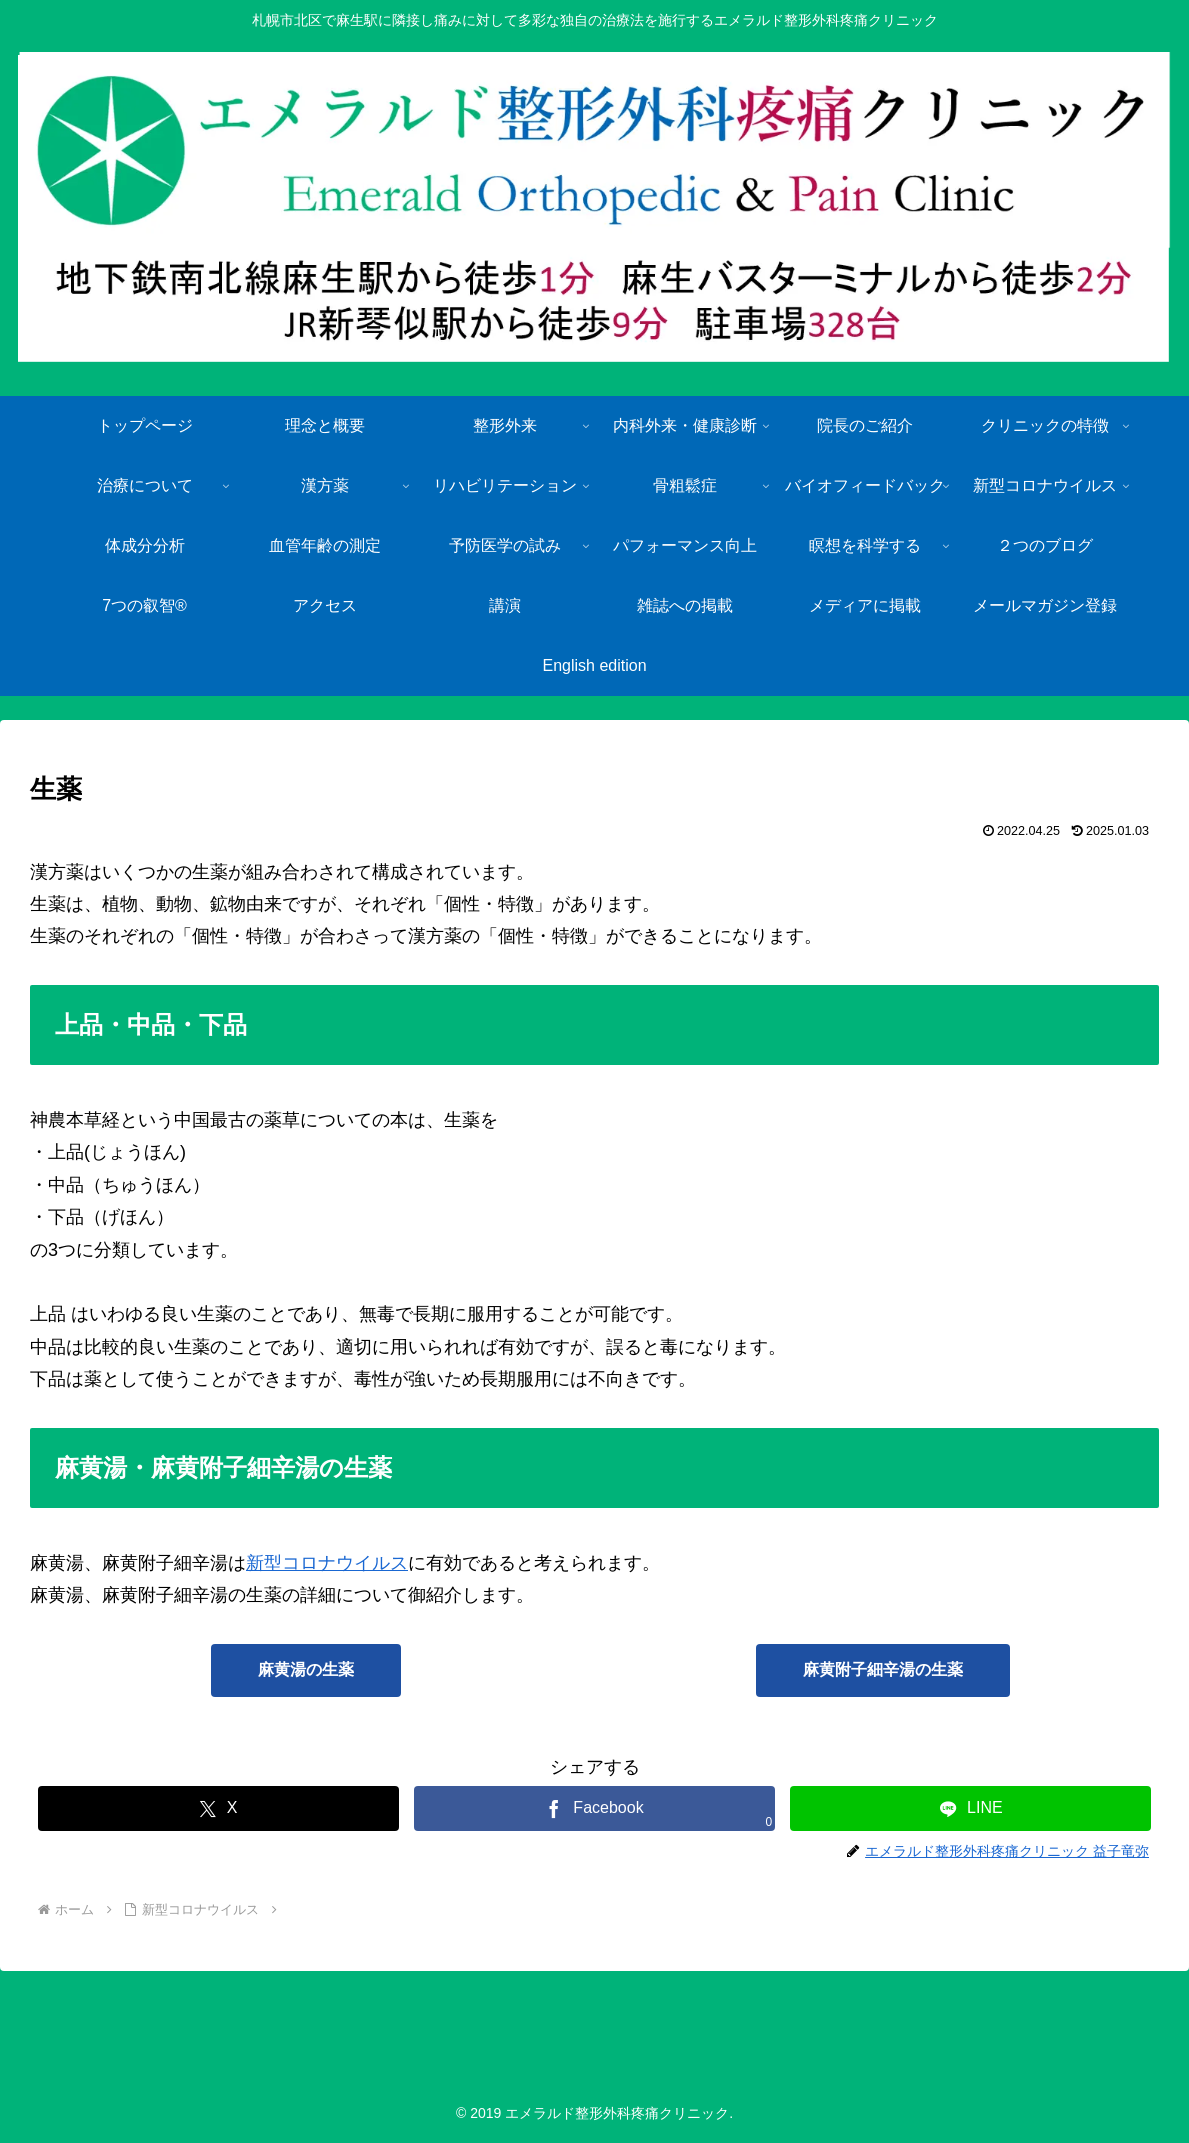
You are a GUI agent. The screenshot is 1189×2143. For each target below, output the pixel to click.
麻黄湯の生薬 (306, 1669)
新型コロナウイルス (327, 1563)
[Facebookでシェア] (594, 1808)
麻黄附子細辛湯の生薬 (883, 1669)
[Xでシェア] (218, 1808)
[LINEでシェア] (970, 1808)
